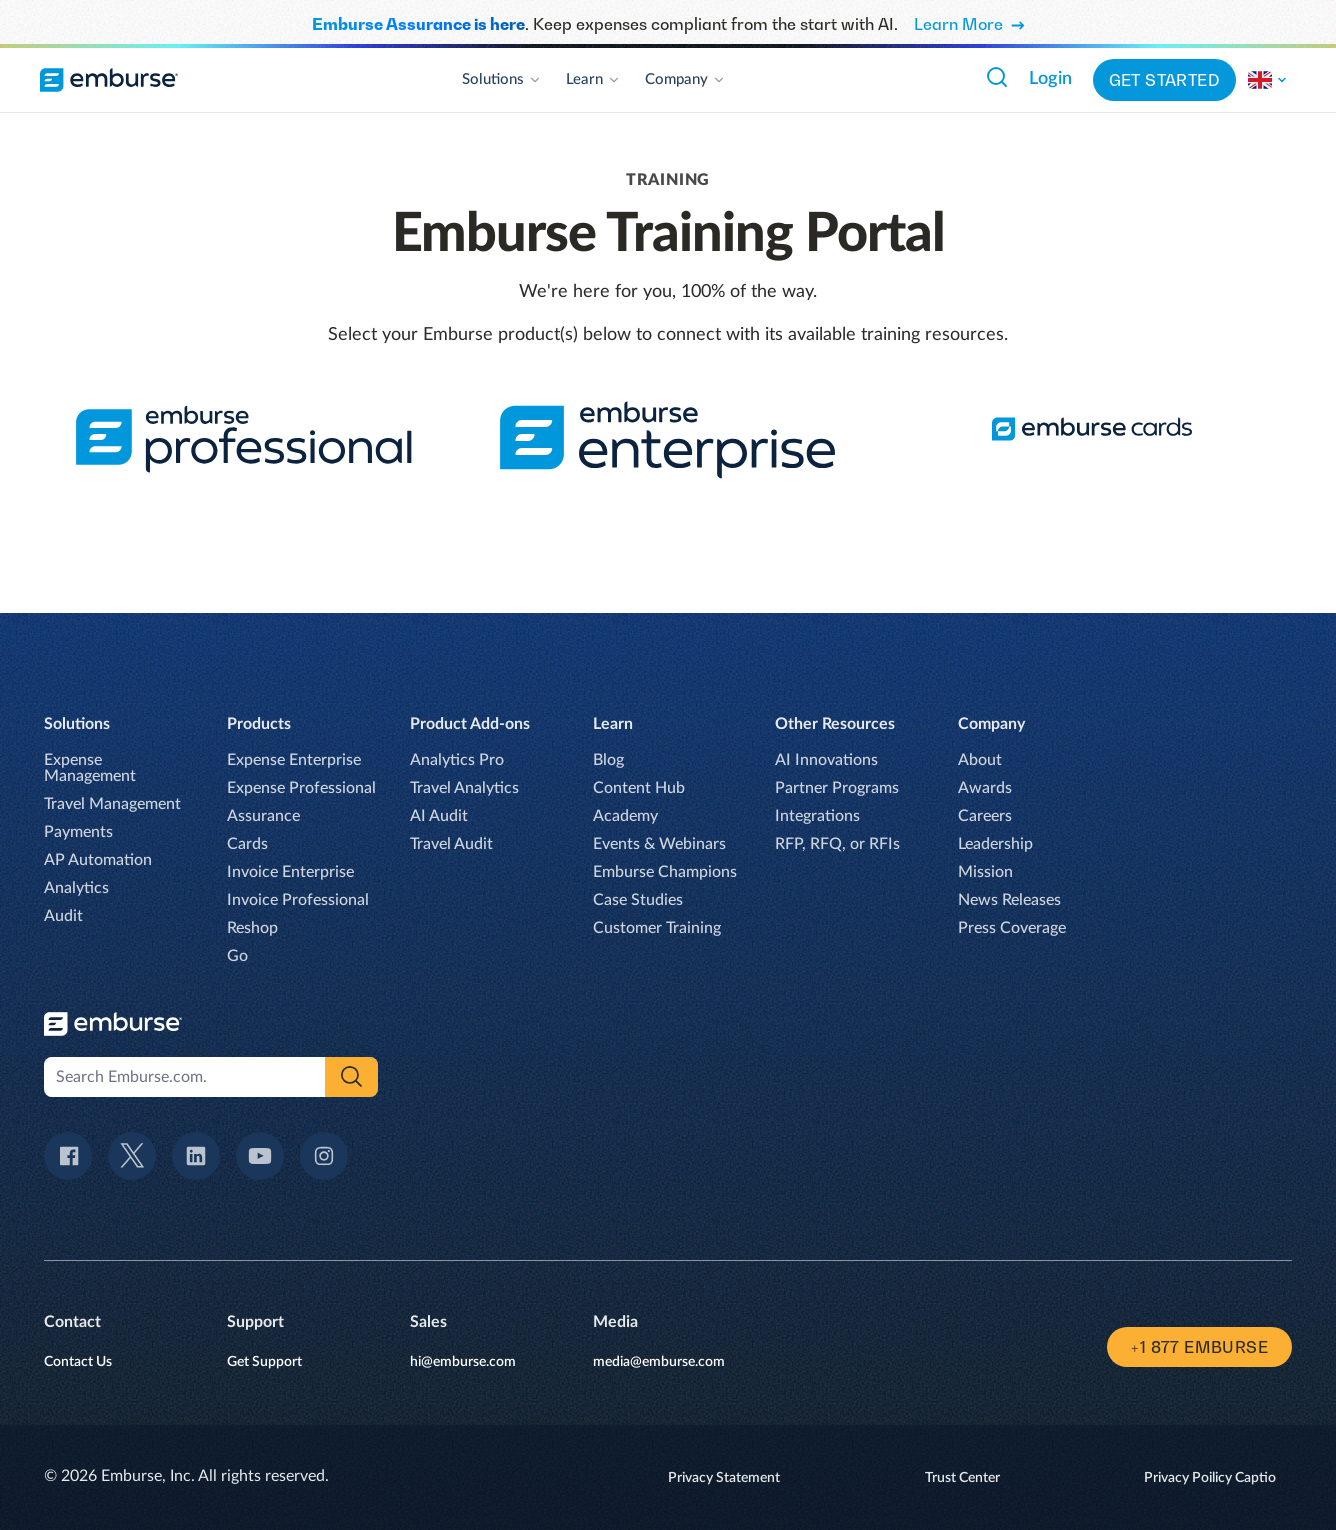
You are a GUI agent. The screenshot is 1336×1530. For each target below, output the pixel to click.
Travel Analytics (464, 788)
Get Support (264, 1362)
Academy (625, 816)
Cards (247, 844)
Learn (593, 79)
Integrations (817, 816)
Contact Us (78, 1362)
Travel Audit (451, 844)
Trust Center (962, 1478)
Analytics (76, 888)
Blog (608, 760)
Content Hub (639, 788)
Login (1050, 79)
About (980, 760)
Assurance (263, 816)
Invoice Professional (298, 900)
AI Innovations (826, 760)
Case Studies (638, 900)
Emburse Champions (665, 872)
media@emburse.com (659, 1362)
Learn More (969, 24)
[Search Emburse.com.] (997, 77)
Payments (78, 832)
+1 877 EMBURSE (1199, 1347)
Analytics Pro (457, 760)
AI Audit (439, 816)
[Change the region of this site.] (1268, 80)
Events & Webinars (659, 844)
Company (685, 79)
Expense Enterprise (294, 760)
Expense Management (90, 768)
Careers (985, 816)
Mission (985, 872)
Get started (1164, 80)
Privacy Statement (724, 1478)
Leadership (995, 844)
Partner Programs (837, 788)
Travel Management (112, 804)
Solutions (502, 79)
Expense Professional (301, 788)
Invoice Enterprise (290, 872)
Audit (63, 916)
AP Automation (98, 860)
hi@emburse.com (463, 1362)
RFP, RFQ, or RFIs (837, 844)
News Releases (1009, 900)
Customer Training (657, 928)
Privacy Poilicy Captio (1210, 1478)
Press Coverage (1012, 928)
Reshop (252, 928)
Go (237, 956)
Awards (985, 788)
